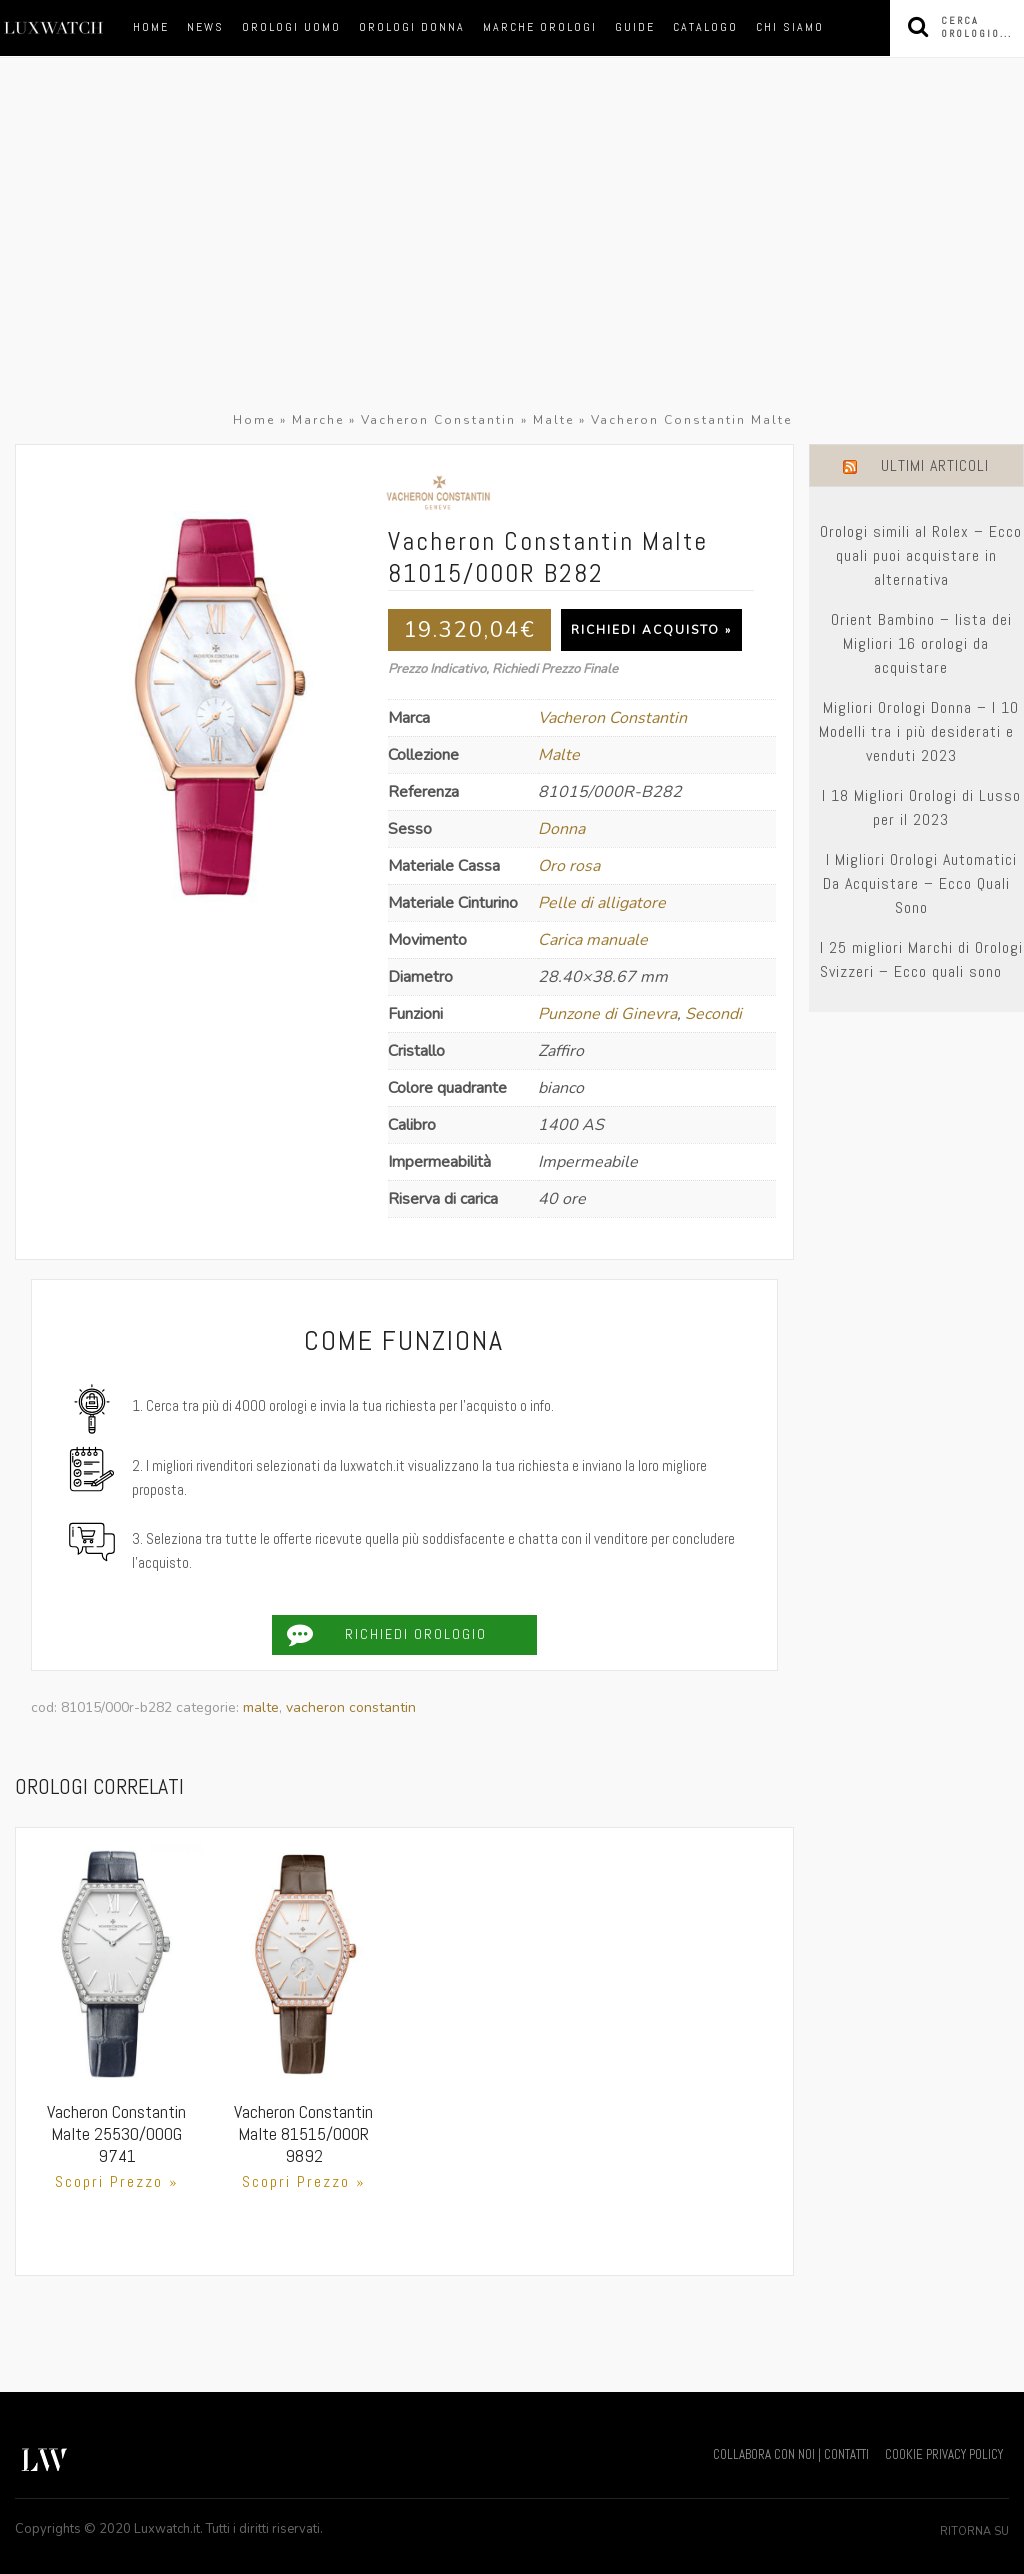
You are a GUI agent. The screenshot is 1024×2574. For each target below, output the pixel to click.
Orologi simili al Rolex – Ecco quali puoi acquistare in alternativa (921, 555)
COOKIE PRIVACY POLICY (944, 2454)
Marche (318, 420)
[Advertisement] (512, 258)
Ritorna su (974, 2531)
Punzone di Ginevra (607, 1014)
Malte (553, 420)
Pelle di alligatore (602, 903)
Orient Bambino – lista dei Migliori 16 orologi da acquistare (921, 643)
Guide (635, 27)
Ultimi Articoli (935, 465)
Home (151, 27)
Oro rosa (569, 866)
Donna (561, 829)
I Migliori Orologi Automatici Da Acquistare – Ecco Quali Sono (920, 883)
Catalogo (705, 27)
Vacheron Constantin (438, 420)
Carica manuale (593, 940)
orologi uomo (291, 27)
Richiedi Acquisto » (651, 630)
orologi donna (412, 27)
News (205, 27)
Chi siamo (790, 27)
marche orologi (540, 27)
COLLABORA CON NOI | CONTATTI (791, 2454)
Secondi (713, 1014)
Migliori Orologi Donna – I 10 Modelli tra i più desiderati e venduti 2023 (919, 731)
